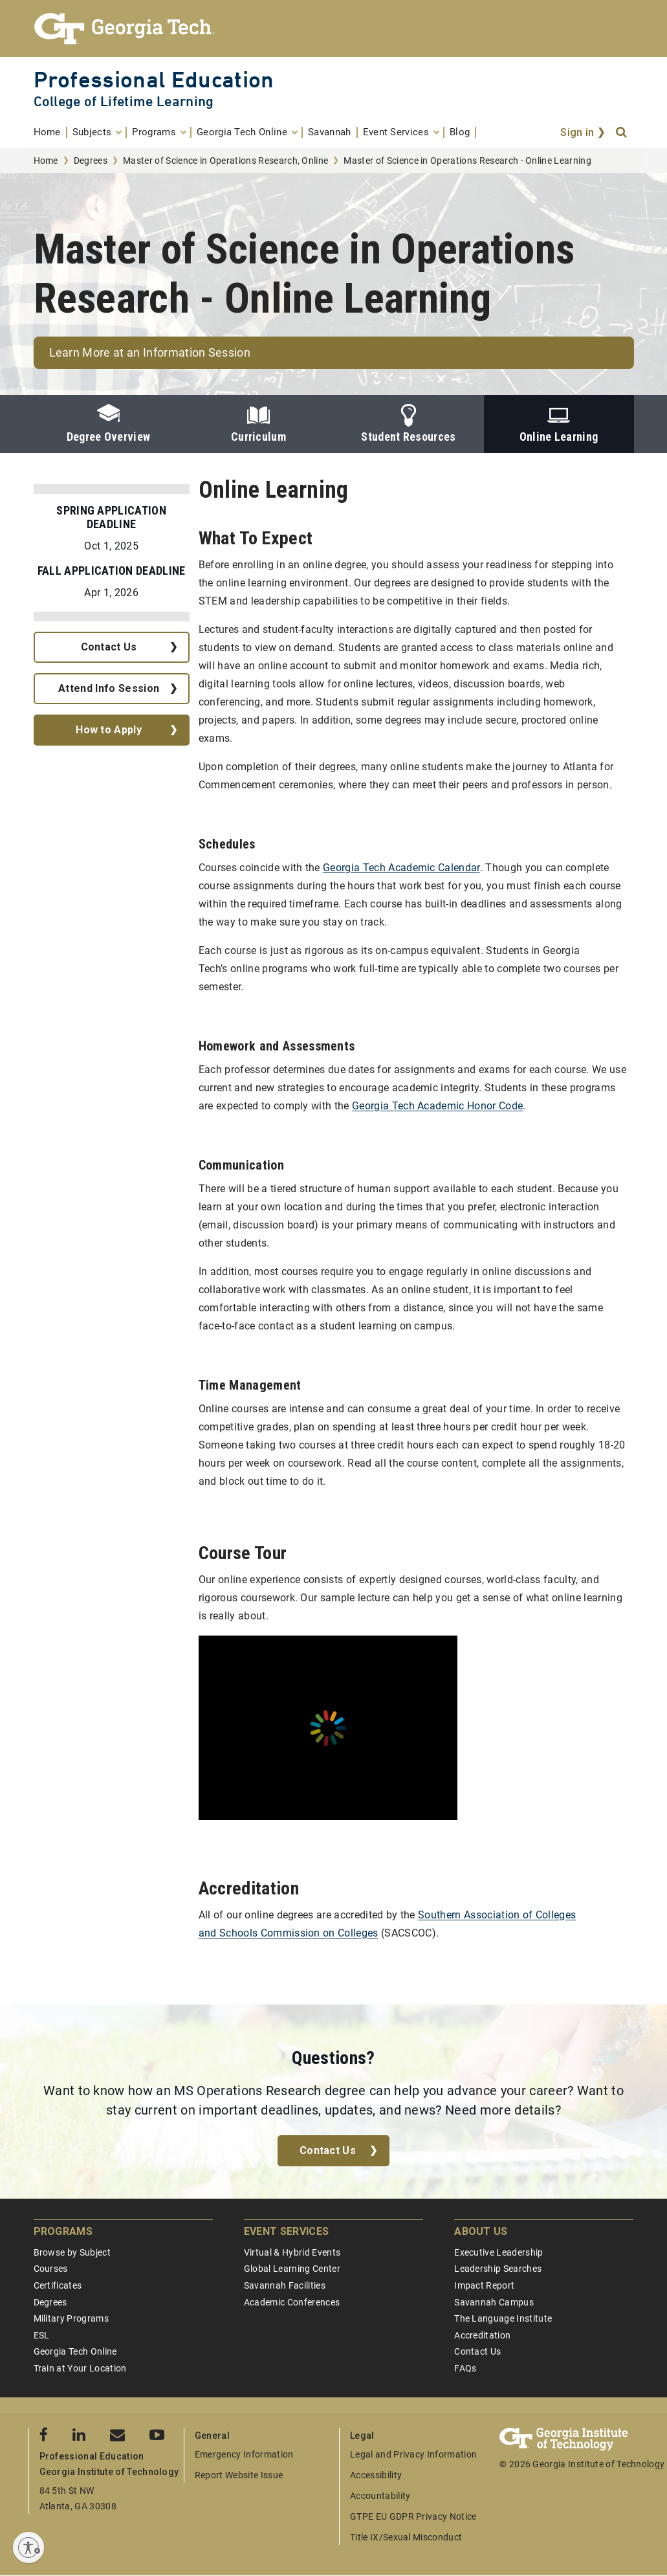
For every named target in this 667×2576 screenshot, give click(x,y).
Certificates (58, 2285)
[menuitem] (50, 132)
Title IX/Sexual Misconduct (406, 2537)
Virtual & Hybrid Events (292, 2252)
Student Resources (408, 423)
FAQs (465, 2368)
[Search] (622, 132)
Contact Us (109, 647)
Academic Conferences (292, 2302)
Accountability (380, 2496)
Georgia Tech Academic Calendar (401, 867)
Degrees (90, 160)
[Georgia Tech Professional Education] (334, 28)
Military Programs (71, 2318)
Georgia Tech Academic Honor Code (437, 1106)
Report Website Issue (239, 2475)
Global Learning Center (292, 2268)
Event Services (286, 2231)
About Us (481, 2231)
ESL (42, 2335)
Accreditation (482, 2335)
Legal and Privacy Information (413, 2454)
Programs (63, 2231)
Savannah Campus (494, 2302)
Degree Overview (109, 423)
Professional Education (154, 79)
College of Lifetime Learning (124, 101)
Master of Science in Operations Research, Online (225, 160)
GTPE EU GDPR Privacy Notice (413, 2516)
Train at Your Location (80, 2368)
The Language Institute (503, 2318)
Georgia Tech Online (75, 2351)
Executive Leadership (498, 2252)
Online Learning (558, 423)
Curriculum (258, 423)
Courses (51, 2268)
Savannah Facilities (284, 2285)
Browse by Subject (72, 2252)
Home (46, 160)
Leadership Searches (497, 2268)
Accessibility (376, 2475)
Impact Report (484, 2285)
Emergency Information (244, 2454)
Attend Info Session (108, 688)
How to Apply (109, 730)
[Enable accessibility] (28, 2547)
